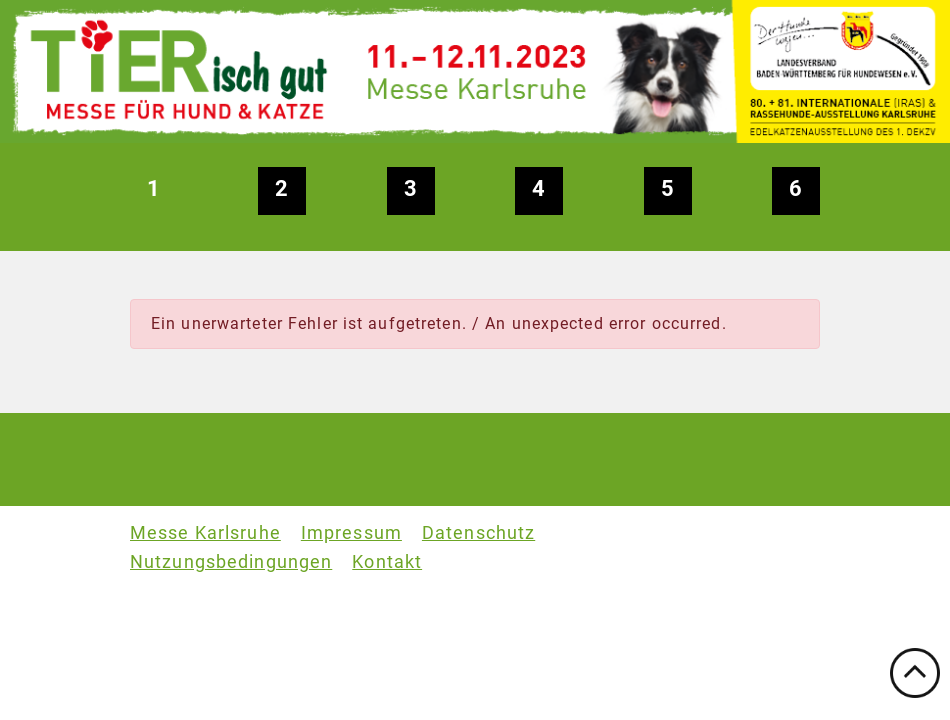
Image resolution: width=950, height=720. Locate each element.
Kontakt (387, 562)
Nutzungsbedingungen (231, 562)
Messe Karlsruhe (205, 533)
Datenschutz (478, 533)
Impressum (351, 533)
